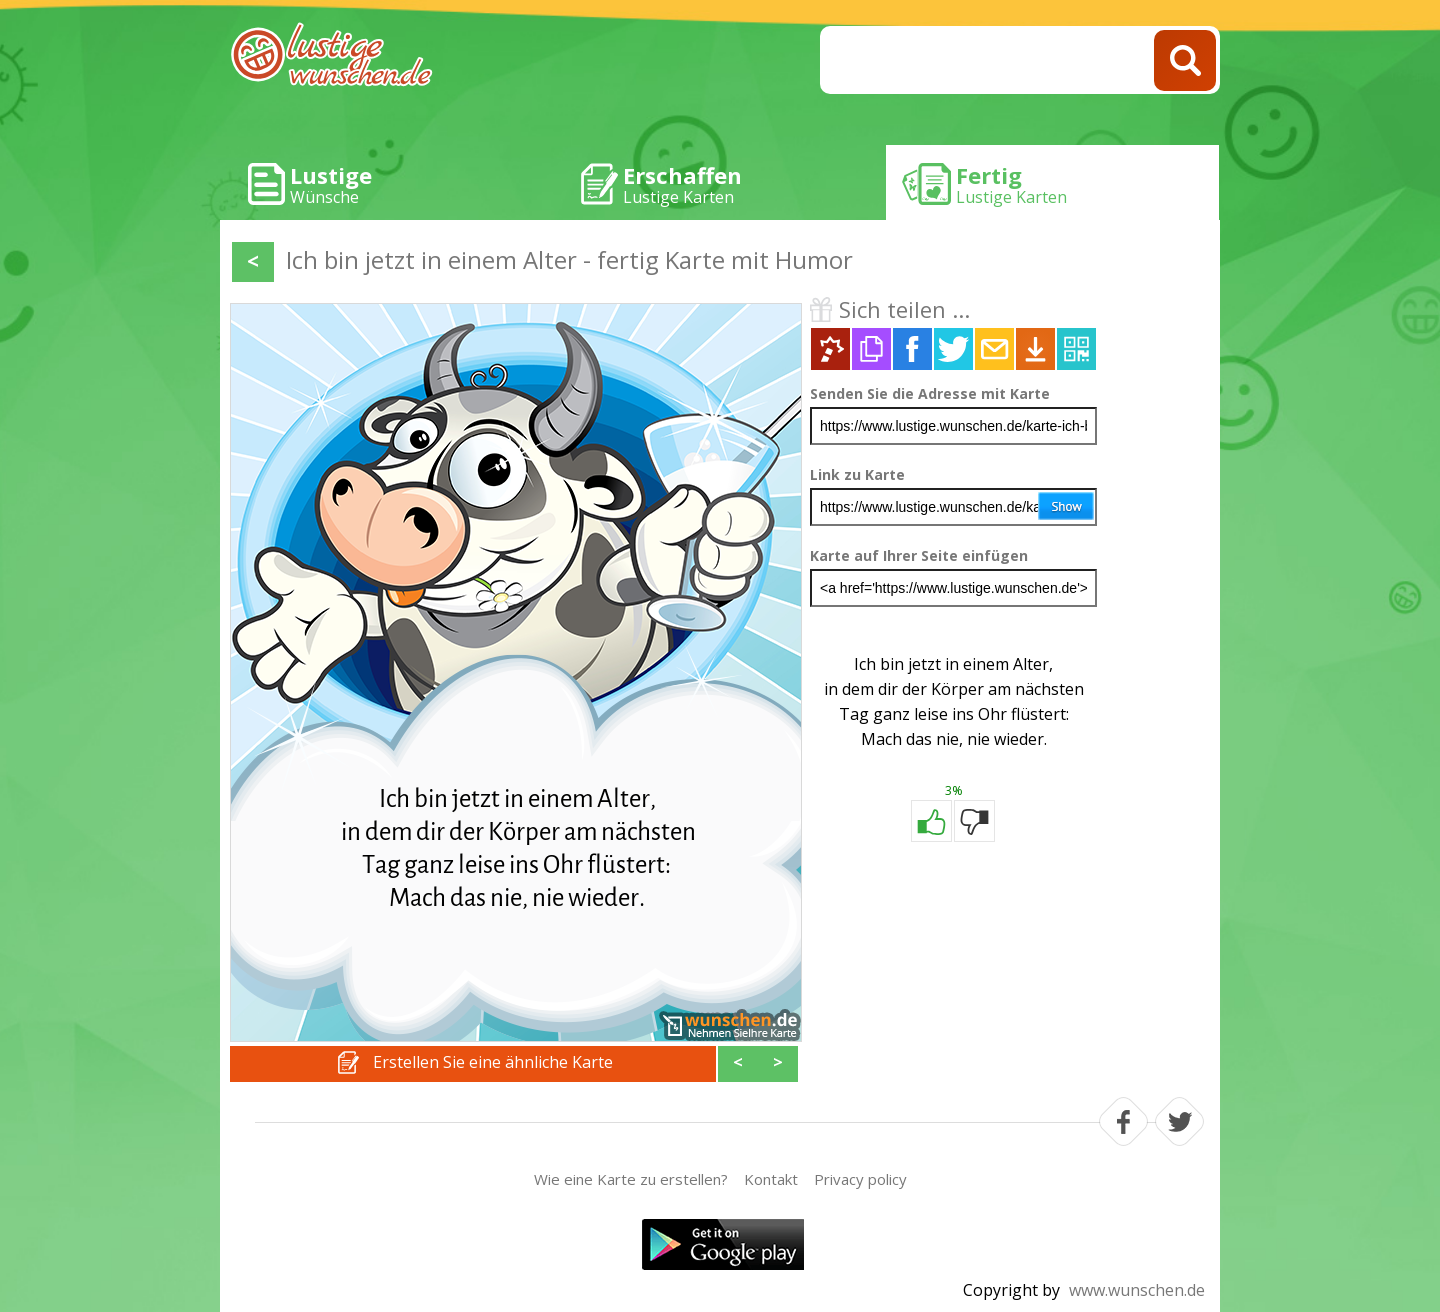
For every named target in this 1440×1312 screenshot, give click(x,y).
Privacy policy (860, 1179)
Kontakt (771, 1179)
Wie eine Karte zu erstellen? (631, 1179)
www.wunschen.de (1137, 1290)
